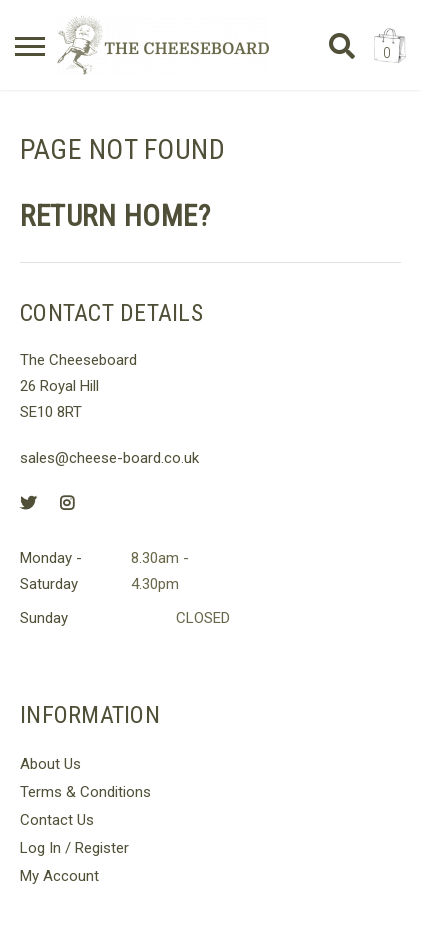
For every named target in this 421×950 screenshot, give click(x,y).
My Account (59, 876)
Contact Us (57, 820)
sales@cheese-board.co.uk (109, 458)
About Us (50, 764)
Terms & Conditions (85, 792)
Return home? (115, 216)
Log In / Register (74, 848)
